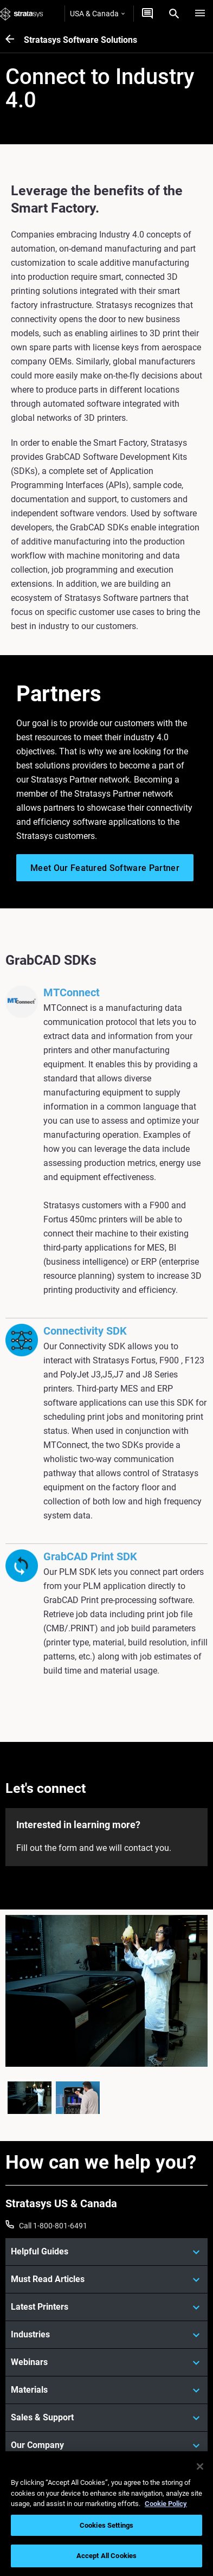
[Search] (174, 13)
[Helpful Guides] (106, 2251)
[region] (106, 2513)
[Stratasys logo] (21, 14)
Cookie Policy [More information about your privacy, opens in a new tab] (166, 2504)
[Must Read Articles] (106, 2279)
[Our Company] (106, 2445)
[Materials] (106, 2390)
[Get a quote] (147, 13)
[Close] (200, 2466)
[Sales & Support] (106, 2417)
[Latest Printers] (106, 2307)
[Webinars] (106, 2362)
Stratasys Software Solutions (80, 40)
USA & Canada (97, 13)
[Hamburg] (200, 13)
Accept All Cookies (106, 2556)
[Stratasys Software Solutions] (14, 40)
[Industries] (106, 2334)
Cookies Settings (106, 2525)
